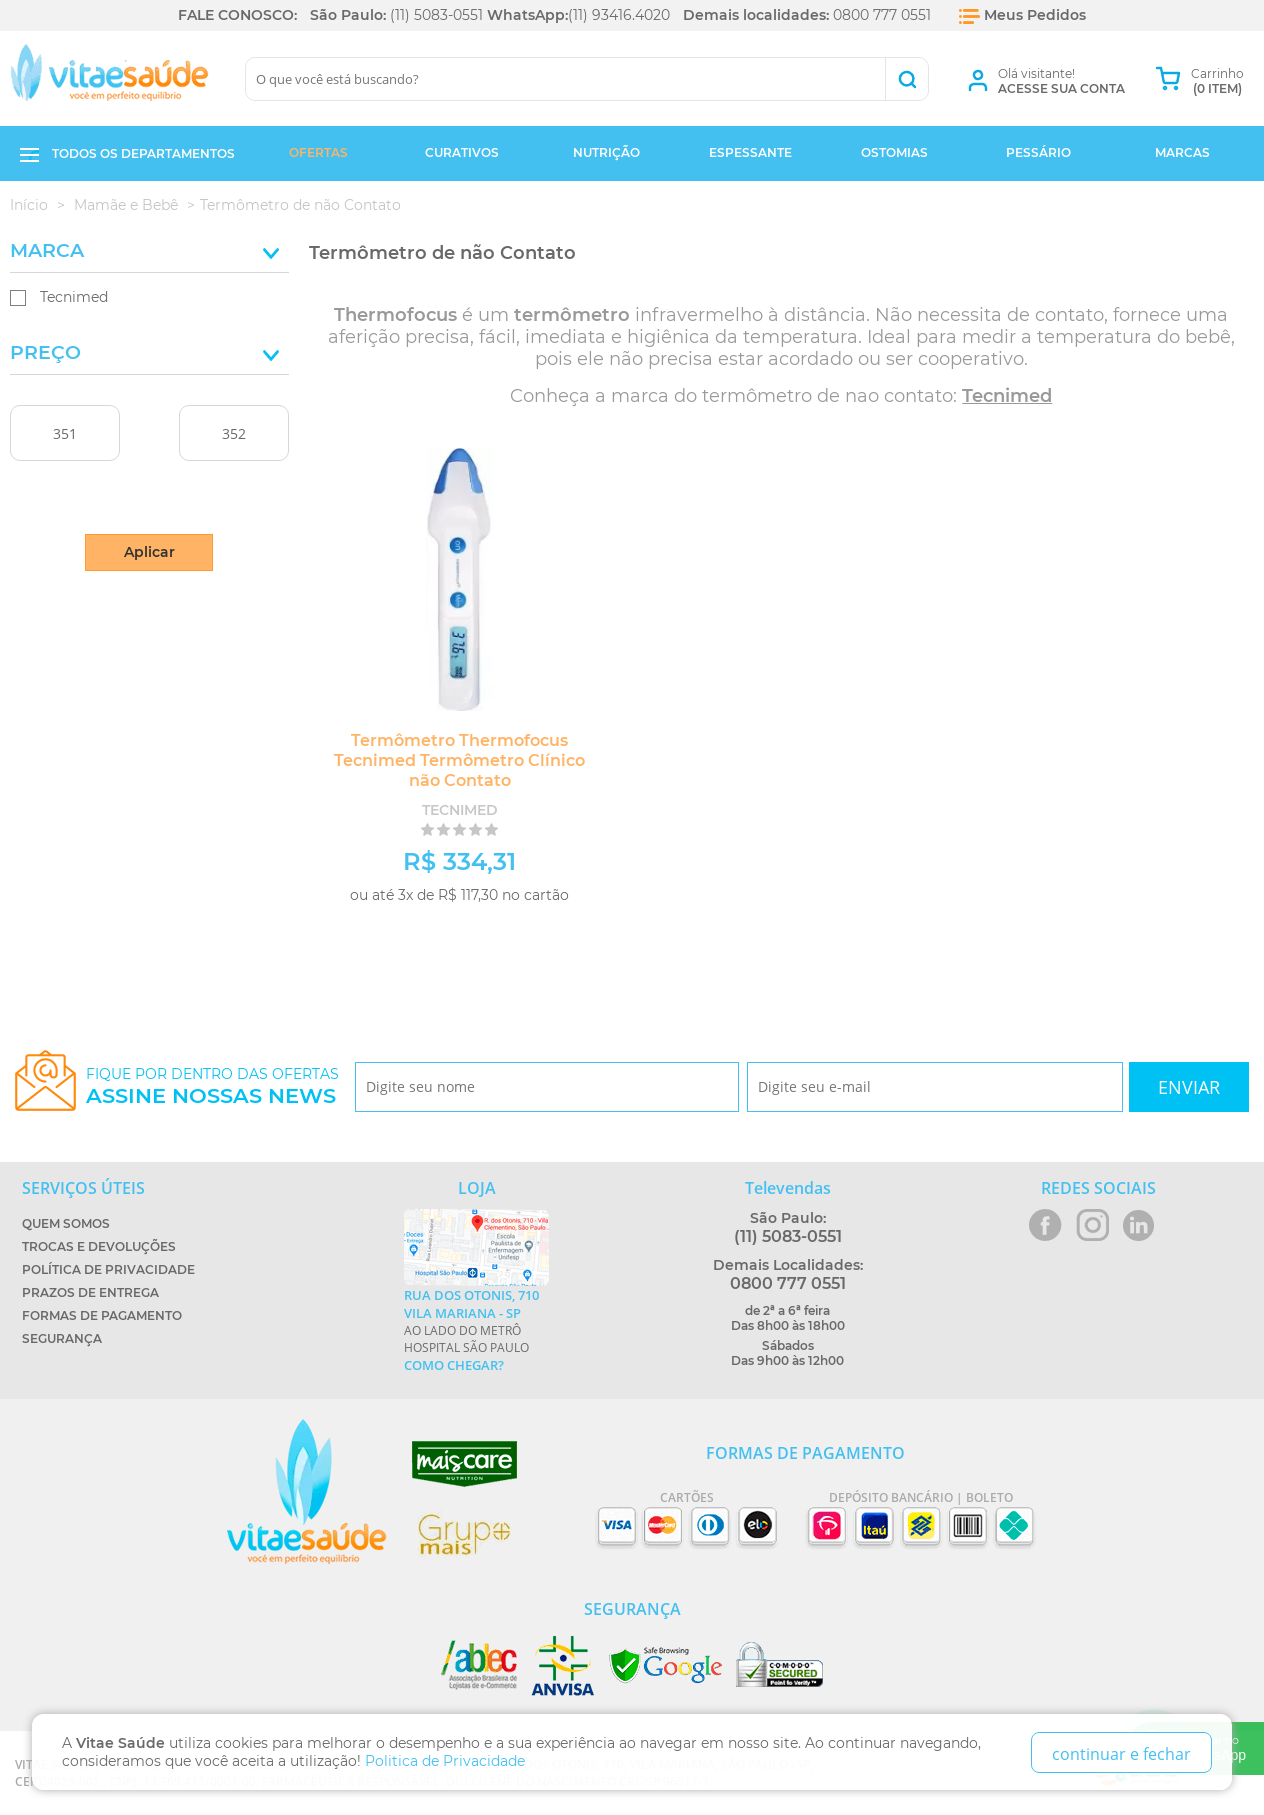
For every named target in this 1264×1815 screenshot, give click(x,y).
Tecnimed (74, 297)
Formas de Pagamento (102, 1315)
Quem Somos (66, 1223)
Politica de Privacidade (445, 1761)
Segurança (62, 1338)
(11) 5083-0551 (436, 15)
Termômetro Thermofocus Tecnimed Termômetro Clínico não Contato (459, 760)
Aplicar (149, 552)
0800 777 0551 (882, 15)
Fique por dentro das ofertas (212, 1086)
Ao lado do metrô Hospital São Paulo (476, 1330)
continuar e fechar (1121, 1754)
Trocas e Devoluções (99, 1246)
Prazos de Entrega (90, 1292)
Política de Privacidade (108, 1269)
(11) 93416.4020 (619, 15)
